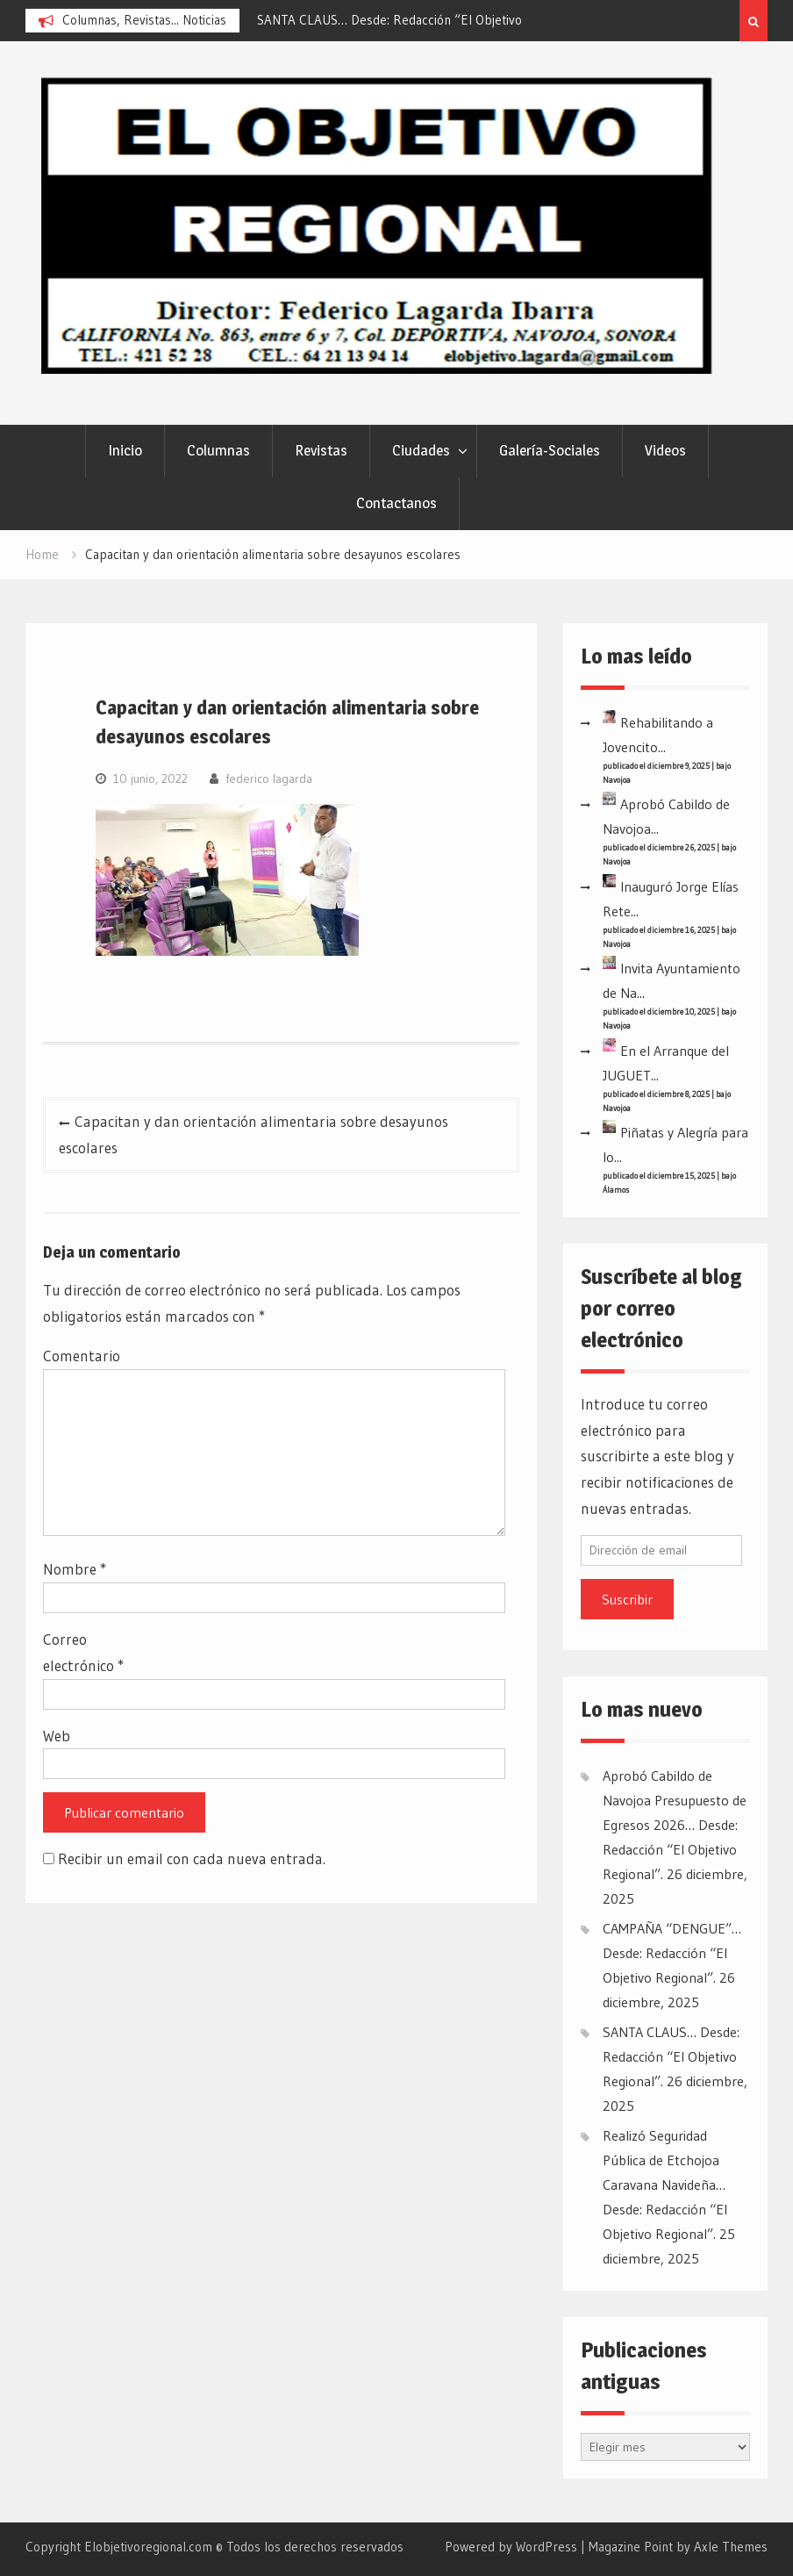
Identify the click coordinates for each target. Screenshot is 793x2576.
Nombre (74, 1569)
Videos (665, 450)
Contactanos (396, 503)
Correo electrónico (83, 1652)
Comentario (81, 1355)
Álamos (616, 1190)
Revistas (321, 450)
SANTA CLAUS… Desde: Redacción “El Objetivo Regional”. (671, 2056)
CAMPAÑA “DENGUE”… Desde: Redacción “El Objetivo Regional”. (672, 1952)
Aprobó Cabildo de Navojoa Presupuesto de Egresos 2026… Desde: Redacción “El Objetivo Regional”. (675, 1825)
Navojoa (617, 780)
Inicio (125, 450)
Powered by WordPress (511, 2546)
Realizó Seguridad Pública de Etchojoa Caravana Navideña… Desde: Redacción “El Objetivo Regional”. (665, 2184)
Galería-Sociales (549, 450)
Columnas (218, 450)
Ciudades (421, 450)
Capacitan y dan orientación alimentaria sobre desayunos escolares (253, 1134)
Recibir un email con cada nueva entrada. (191, 1858)
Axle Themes (731, 2546)
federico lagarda (268, 778)
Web (56, 1735)
